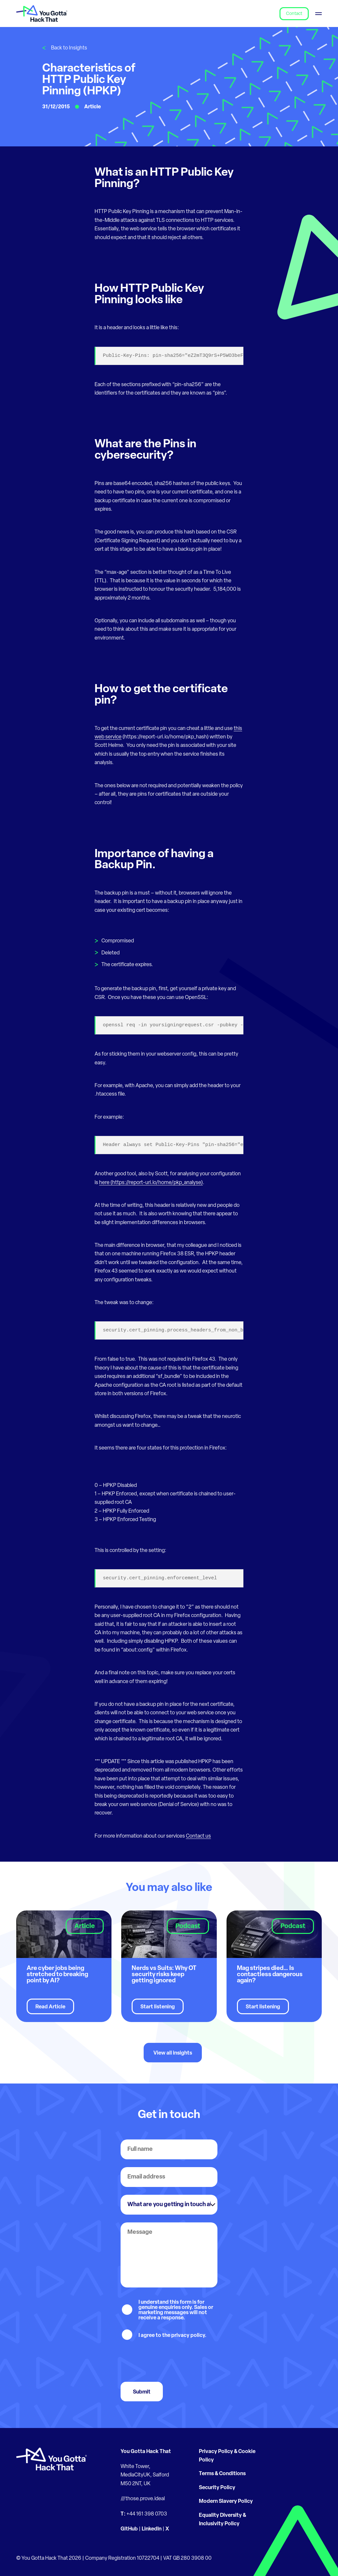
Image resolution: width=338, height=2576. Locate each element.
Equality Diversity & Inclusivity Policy (222, 2520)
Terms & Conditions (222, 2473)
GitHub (129, 2529)
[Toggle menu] (318, 13)
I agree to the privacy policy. (172, 2335)
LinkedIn (152, 2529)
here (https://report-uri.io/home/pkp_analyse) (151, 1182)
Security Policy (217, 2487)
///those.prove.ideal (143, 2499)
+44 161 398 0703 (146, 2514)
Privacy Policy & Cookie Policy (227, 2456)
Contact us (198, 1836)
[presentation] (170, 2361)
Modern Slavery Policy (226, 2501)
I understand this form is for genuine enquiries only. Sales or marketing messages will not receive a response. (175, 2310)
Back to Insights (69, 48)
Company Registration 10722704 (122, 2558)
